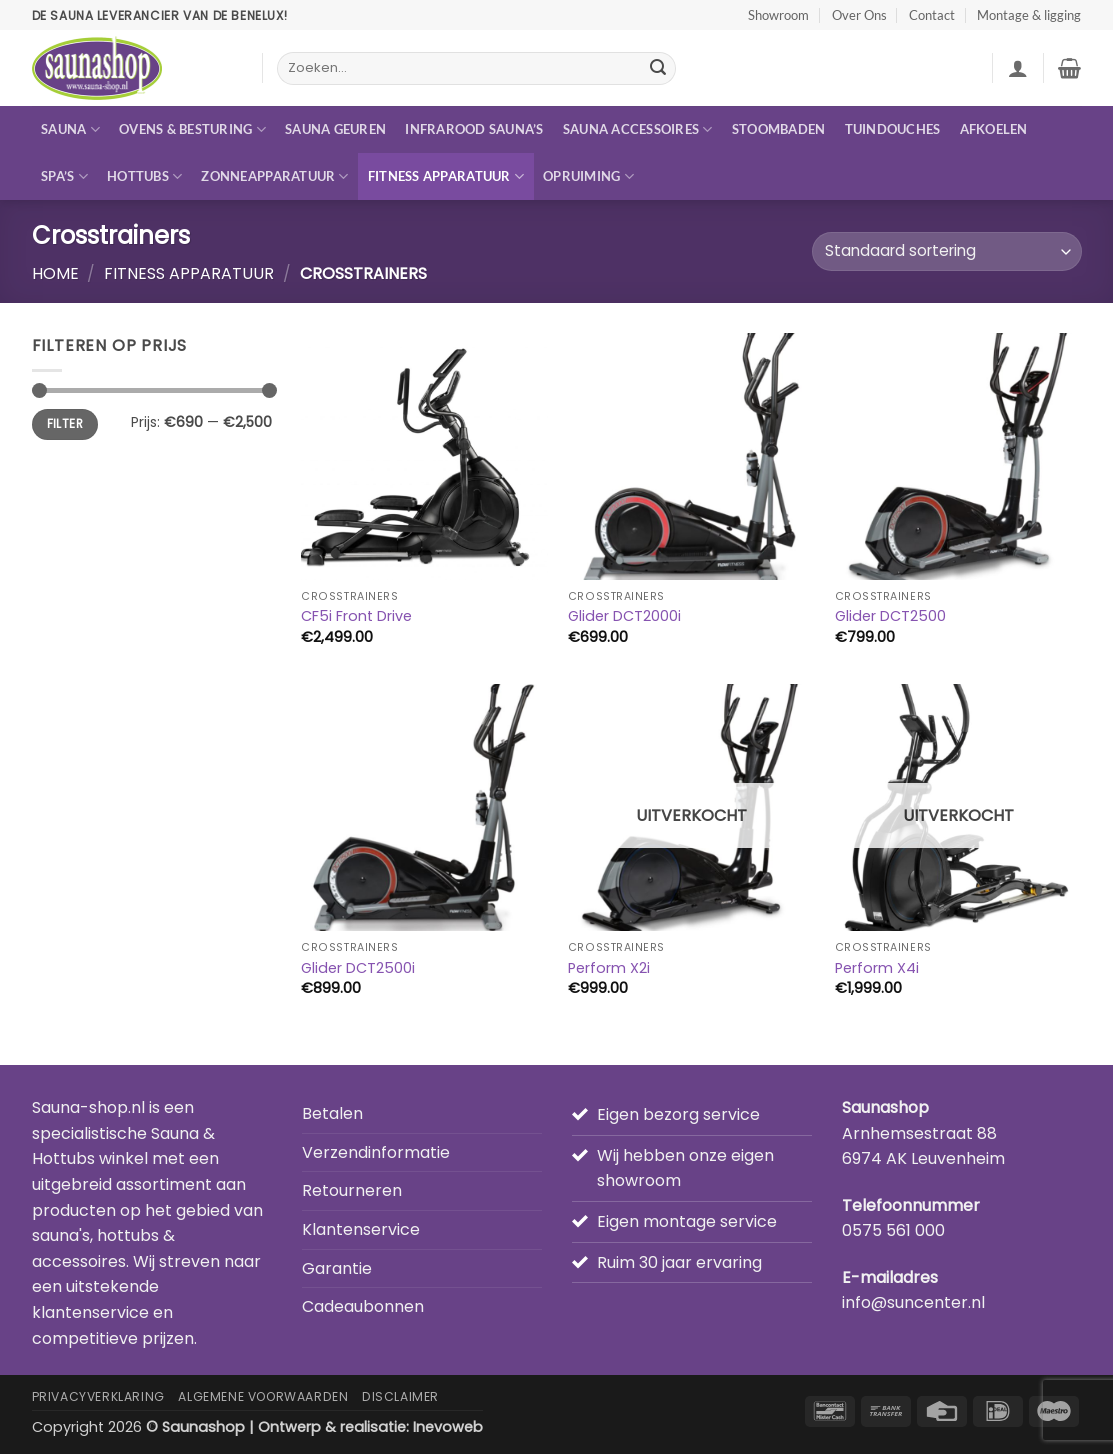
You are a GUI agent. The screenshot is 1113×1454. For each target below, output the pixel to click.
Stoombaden (779, 129)
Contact (932, 15)
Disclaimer (400, 1396)
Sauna (70, 129)
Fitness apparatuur (446, 176)
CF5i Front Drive (356, 616)
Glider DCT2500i (358, 968)
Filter (65, 424)
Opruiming (588, 176)
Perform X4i (877, 968)
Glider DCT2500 (890, 616)
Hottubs (144, 176)
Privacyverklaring (98, 1396)
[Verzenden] (658, 69)
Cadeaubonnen (363, 1306)
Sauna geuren (335, 129)
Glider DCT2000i (624, 616)
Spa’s (64, 176)
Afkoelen (994, 129)
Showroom (778, 15)
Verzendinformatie (376, 1152)
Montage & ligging (1029, 15)
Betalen (332, 1113)
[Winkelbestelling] (946, 251)
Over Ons (859, 15)
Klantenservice (361, 1229)
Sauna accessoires (638, 129)
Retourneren (352, 1190)
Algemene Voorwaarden (263, 1396)
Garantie (337, 1268)
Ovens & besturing (192, 129)
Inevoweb (448, 1427)
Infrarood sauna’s (474, 129)
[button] (1018, 68)
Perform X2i (609, 968)
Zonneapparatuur (274, 176)
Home (55, 273)
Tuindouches (893, 129)
